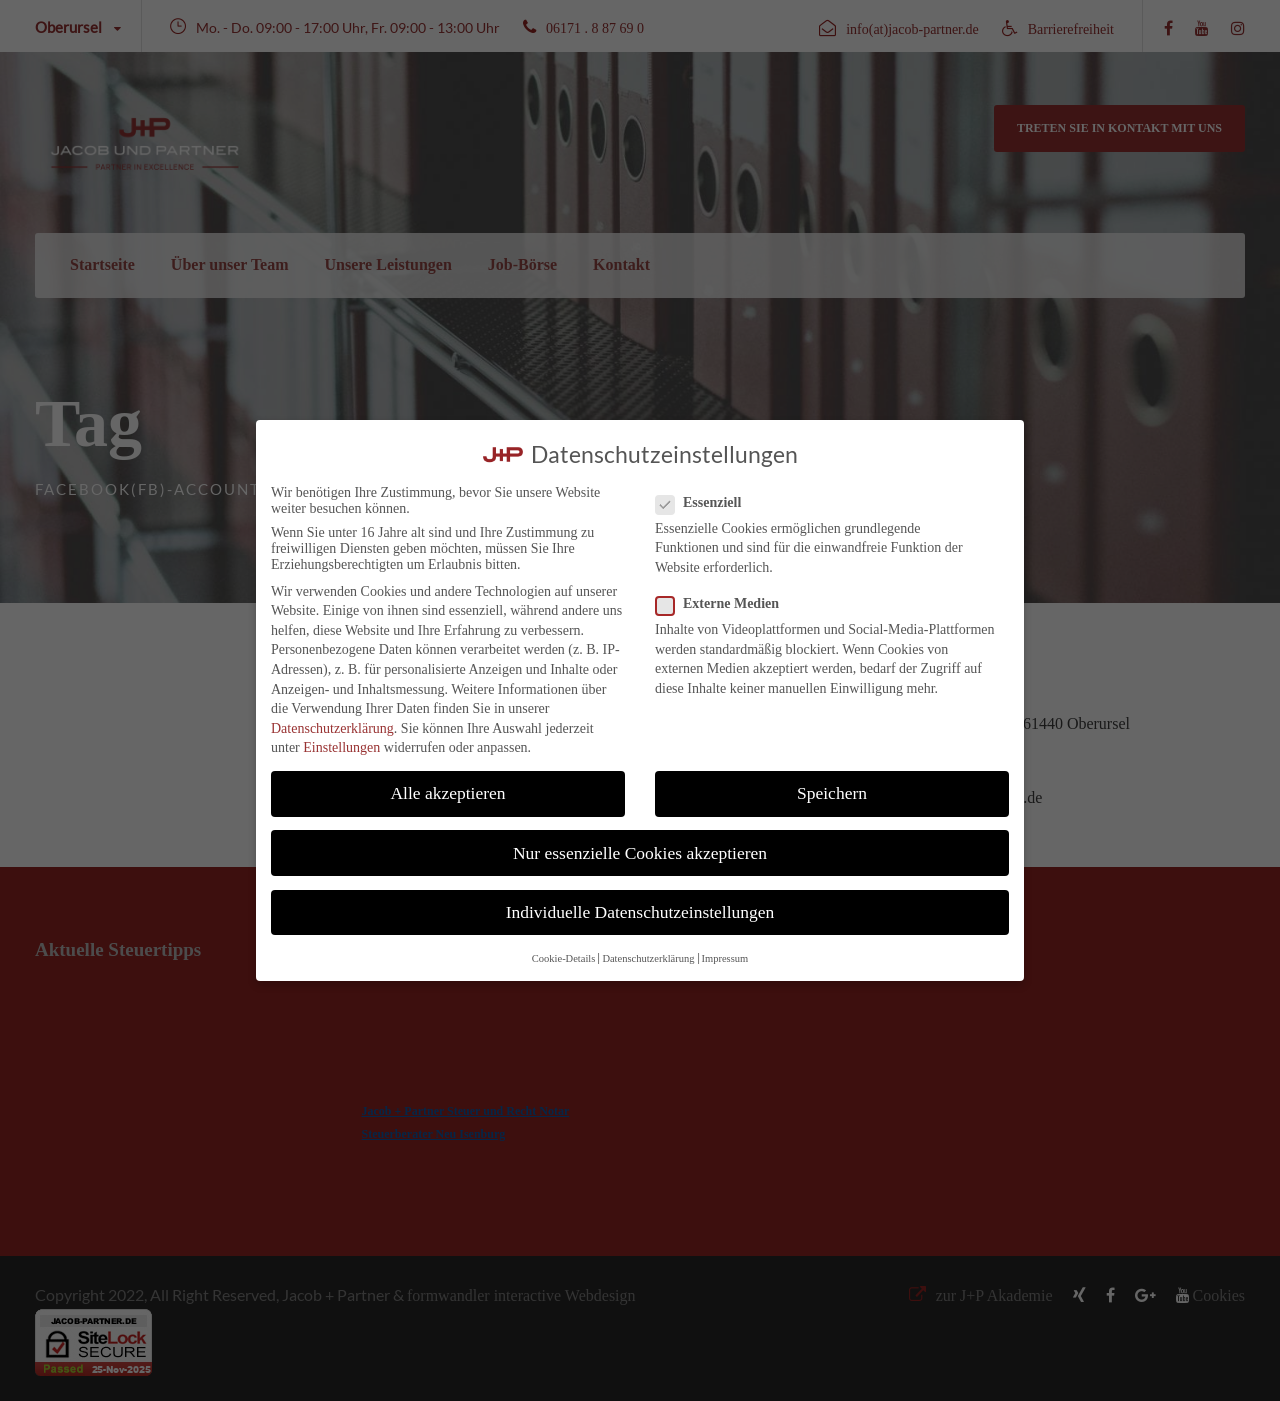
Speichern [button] (832, 793)
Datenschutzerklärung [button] (648, 958)
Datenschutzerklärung (332, 728)
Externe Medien (725, 604)
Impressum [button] (725, 958)
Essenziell (706, 503)
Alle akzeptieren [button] (447, 793)
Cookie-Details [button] (564, 958)
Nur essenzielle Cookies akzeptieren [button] (640, 853)
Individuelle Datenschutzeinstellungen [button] (640, 912)
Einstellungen (341, 747)
